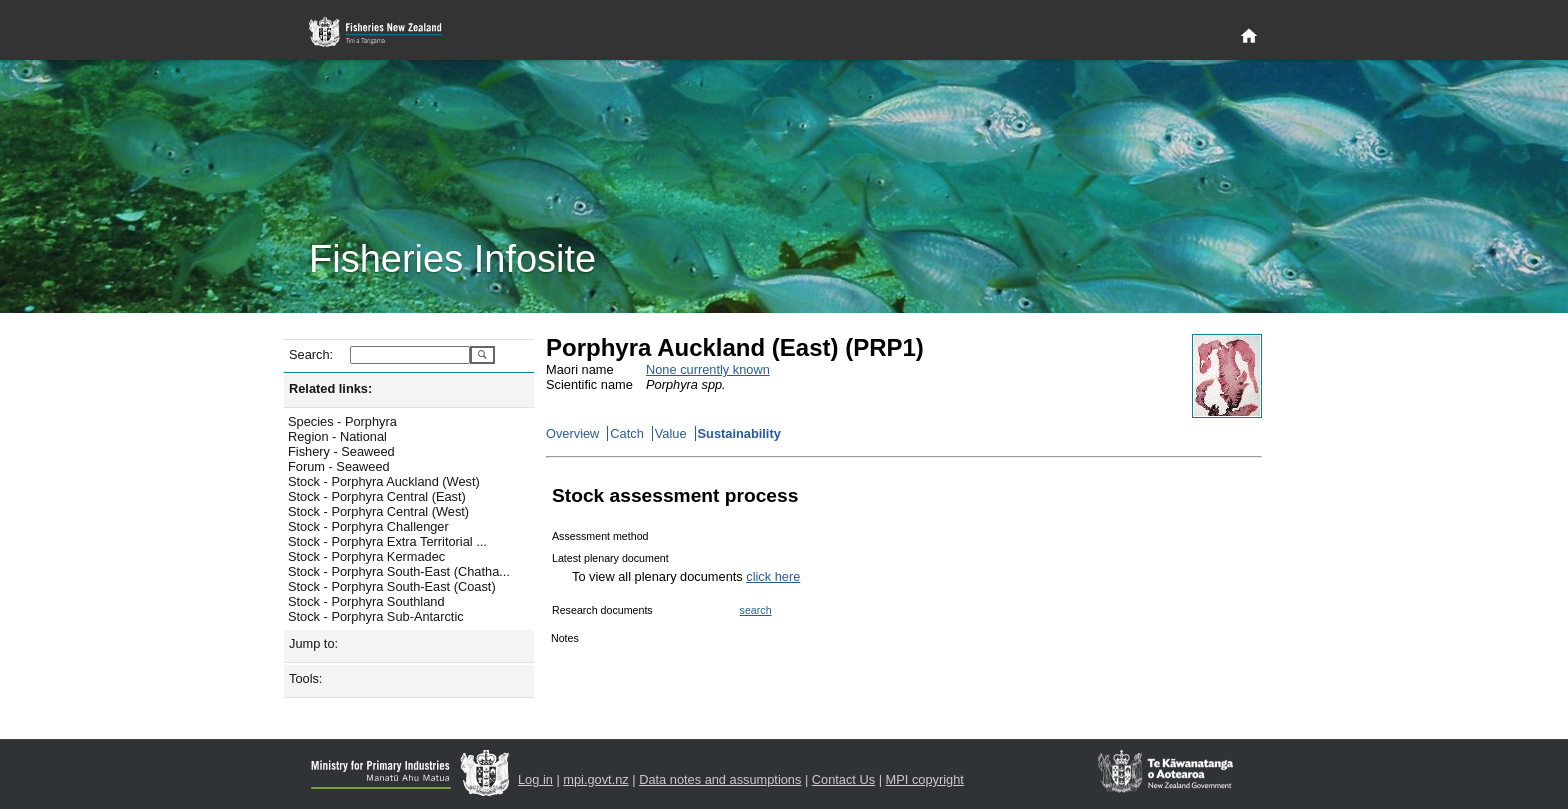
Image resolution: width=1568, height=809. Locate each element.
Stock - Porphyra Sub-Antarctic (376, 616)
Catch (626, 433)
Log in (535, 779)
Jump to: (313, 643)
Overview (572, 433)
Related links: (330, 388)
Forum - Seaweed (339, 466)
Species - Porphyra (342, 421)
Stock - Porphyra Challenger (368, 526)
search (756, 610)
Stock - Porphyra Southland (366, 601)
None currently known (708, 369)
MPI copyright (925, 779)
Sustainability (739, 433)
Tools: (305, 678)
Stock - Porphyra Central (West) (378, 511)
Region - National (337, 436)
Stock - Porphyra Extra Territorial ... (387, 541)
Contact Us (843, 779)
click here (773, 576)
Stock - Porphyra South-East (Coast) (392, 586)
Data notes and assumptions (720, 779)
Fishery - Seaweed (341, 451)
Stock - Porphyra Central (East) (377, 496)
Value (671, 433)
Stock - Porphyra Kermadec (366, 556)
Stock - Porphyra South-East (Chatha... (399, 571)
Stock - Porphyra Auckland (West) (384, 481)
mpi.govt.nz (595, 779)
